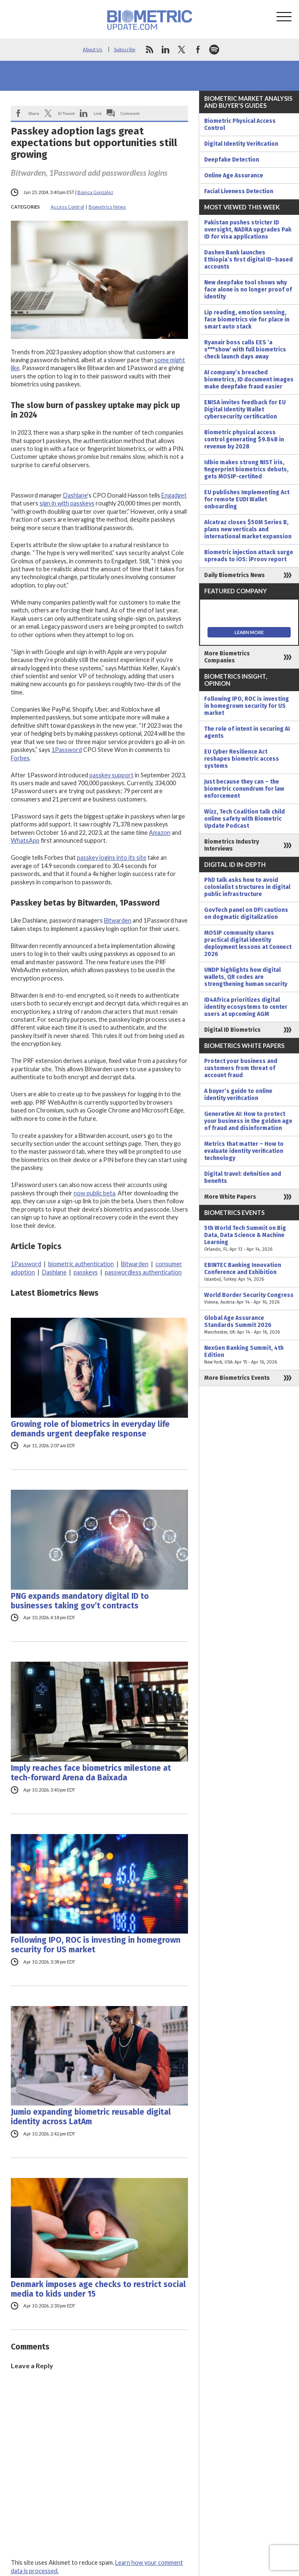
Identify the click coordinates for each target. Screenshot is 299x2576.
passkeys (86, 1272)
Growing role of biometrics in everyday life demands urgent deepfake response (90, 1429)
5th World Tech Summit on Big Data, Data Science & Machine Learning (249, 1239)
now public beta (94, 1193)
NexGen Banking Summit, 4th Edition (249, 1355)
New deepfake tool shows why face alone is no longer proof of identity (248, 289)
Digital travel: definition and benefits (242, 1177)
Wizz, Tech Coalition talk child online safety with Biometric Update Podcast (244, 818)
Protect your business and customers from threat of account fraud (240, 1068)
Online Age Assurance (233, 175)
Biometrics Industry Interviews (231, 845)
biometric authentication (81, 1263)
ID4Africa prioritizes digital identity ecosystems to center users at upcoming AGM (245, 1007)
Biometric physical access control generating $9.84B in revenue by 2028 (244, 439)
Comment (130, 113)
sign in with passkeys (67, 503)
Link (98, 113)
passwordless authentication (143, 1272)
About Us (92, 49)
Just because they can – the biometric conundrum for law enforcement (244, 788)
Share (33, 113)
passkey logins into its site (111, 857)
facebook (197, 49)
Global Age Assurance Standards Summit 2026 (249, 1325)
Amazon (160, 832)
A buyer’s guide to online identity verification (238, 1095)
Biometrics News (107, 206)
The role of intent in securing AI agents (247, 732)
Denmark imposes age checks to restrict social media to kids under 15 (98, 2289)
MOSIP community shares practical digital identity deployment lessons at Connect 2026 (248, 943)
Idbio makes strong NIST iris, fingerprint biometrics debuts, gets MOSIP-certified (246, 469)
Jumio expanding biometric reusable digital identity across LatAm (91, 2116)
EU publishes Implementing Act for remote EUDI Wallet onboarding (246, 499)
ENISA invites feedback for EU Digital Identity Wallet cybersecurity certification (245, 409)
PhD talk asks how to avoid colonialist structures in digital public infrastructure (247, 887)
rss (149, 49)
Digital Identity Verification (241, 143)
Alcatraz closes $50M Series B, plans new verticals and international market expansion (248, 529)
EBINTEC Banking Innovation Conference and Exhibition (249, 1272)
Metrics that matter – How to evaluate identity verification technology (244, 1151)
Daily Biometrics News (234, 575)
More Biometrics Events (237, 1377)
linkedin (165, 49)
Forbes (20, 758)
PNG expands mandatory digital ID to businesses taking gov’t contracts (80, 1600)
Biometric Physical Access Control (240, 124)
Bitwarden (117, 920)
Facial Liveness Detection (238, 191)
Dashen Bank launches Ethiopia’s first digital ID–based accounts (248, 259)
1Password (67, 749)
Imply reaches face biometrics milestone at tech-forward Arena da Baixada (91, 1772)
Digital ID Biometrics (232, 1029)
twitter (181, 49)
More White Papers (230, 1196)
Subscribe (125, 49)
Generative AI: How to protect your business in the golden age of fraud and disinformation (248, 1121)
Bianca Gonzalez (95, 192)
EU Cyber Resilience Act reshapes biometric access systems (241, 758)
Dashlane (75, 495)
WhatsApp (25, 840)
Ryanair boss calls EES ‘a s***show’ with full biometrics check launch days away (245, 349)
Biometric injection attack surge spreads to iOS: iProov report (248, 556)
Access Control (67, 206)
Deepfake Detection (231, 159)
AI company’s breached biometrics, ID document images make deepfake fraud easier (249, 379)
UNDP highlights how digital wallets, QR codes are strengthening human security (245, 977)
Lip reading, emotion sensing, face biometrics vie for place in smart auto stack (246, 319)
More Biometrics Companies (227, 657)
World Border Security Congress (249, 1299)
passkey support (111, 775)
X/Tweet (66, 113)
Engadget (174, 495)
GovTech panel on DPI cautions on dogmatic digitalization (246, 913)
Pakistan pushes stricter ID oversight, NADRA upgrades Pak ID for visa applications (248, 229)
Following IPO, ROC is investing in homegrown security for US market (95, 1944)
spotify (214, 49)
